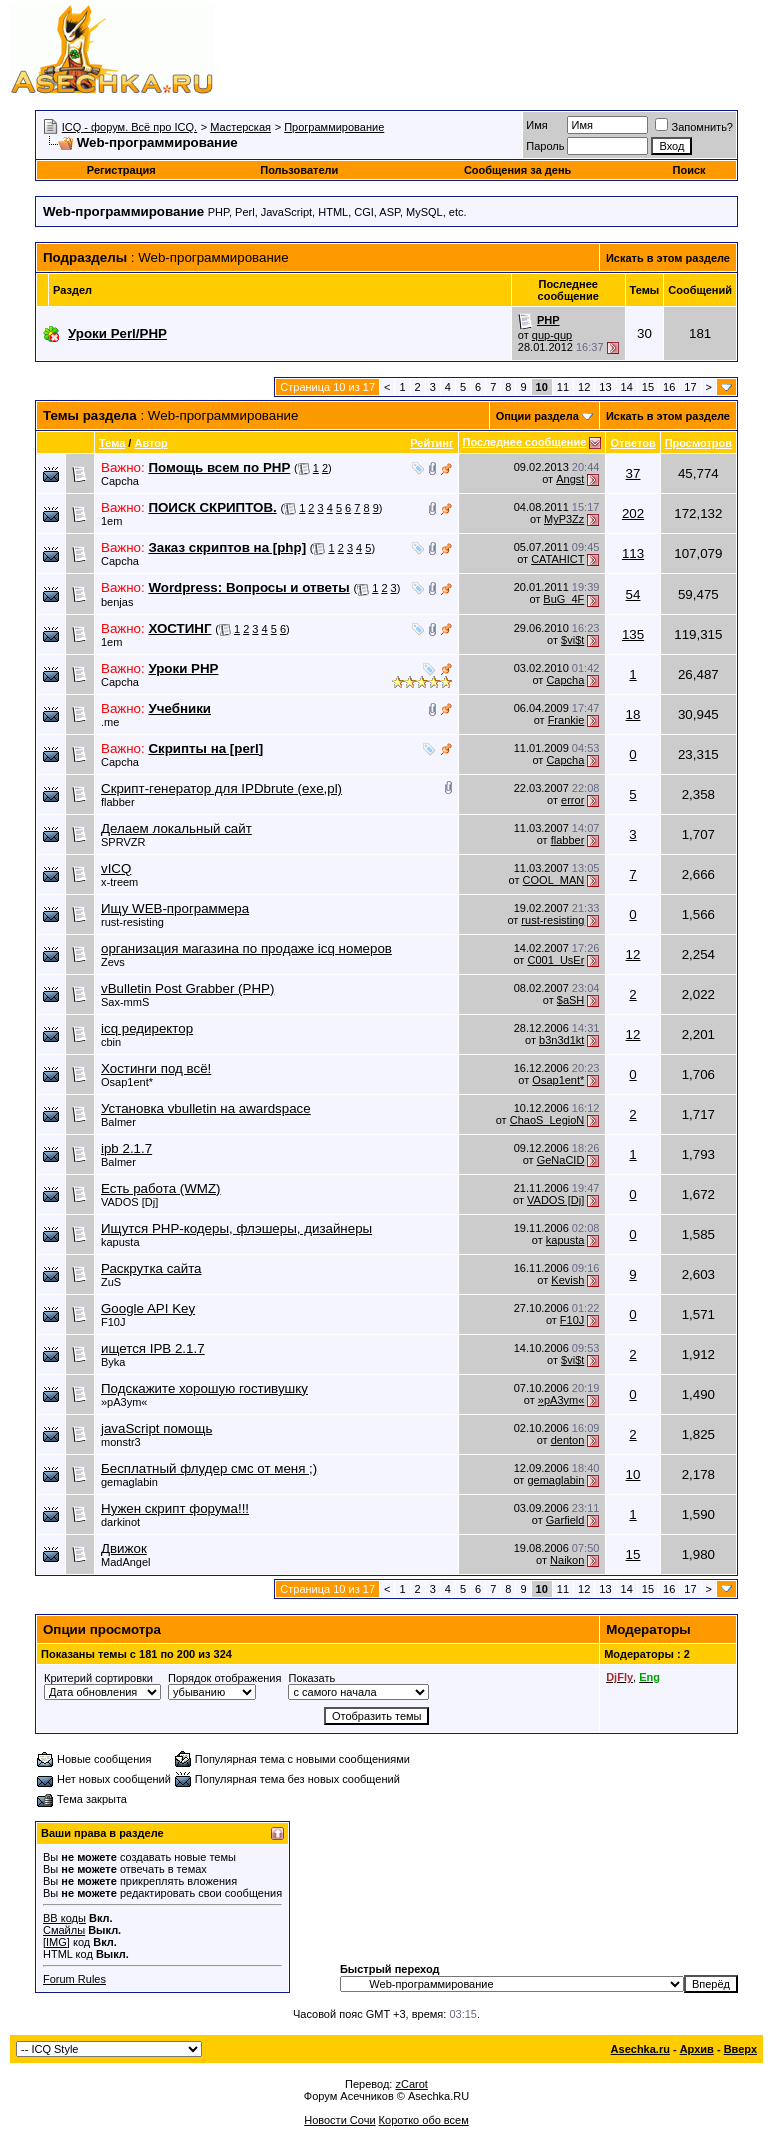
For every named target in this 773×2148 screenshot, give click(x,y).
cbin (111, 1042)
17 (690, 387)
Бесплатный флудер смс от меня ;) (209, 1468)
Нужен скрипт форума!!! (175, 1508)
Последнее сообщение (525, 442)
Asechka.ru (640, 2049)
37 (633, 473)
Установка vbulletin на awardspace (206, 1108)
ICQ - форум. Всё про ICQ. (129, 127)
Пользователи (299, 170)
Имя (536, 125)
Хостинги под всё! (156, 1068)
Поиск (689, 170)
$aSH (571, 1000)
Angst (570, 479)
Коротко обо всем (424, 2120)
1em (111, 521)
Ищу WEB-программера (175, 908)
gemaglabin (129, 1482)
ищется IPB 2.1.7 (153, 1348)
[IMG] (56, 1942)
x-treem (119, 882)
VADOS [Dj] (129, 1202)
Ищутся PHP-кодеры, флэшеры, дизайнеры (236, 1228)
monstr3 (121, 1442)
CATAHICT (557, 559)
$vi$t (572, 640)
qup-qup (552, 335)
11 (563, 387)
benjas (117, 602)
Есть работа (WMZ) (161, 1188)
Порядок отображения (224, 1678)
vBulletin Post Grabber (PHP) (187, 988)
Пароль (545, 146)
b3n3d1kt (561, 1040)
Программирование (334, 127)
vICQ (116, 868)
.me (110, 722)
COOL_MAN (554, 880)
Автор (150, 443)
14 (627, 387)
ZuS (111, 1282)
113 (633, 553)
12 (584, 387)
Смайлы (64, 1930)
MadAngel (126, 1562)
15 (648, 387)
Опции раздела (537, 416)
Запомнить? (694, 127)
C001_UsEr (555, 960)
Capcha (120, 481)
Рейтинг (431, 443)
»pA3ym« (124, 1402)
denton (568, 1440)
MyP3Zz (564, 519)
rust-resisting (132, 922)
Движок (124, 1548)
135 (633, 634)
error (572, 800)
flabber (118, 802)
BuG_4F (563, 599)
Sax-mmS (125, 1002)
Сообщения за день (517, 170)
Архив (697, 2049)
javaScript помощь (156, 1428)
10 (633, 1474)
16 (669, 387)
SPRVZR (123, 842)
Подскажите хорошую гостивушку (204, 1388)
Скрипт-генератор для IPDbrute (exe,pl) (221, 788)
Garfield (565, 1520)
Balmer (118, 1122)
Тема (112, 443)
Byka (113, 1362)
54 (633, 594)
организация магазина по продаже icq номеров (246, 948)
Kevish (567, 1280)
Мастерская (240, 127)
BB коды (64, 1918)
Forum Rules (74, 1979)
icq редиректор (147, 1028)
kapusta (120, 1242)
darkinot (120, 1522)
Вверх (740, 2049)
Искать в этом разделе (668, 258)
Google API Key (148, 1308)
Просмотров (698, 443)
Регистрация (121, 170)
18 (633, 714)
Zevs (113, 962)
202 (633, 513)
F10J (113, 1322)
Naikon (567, 1560)
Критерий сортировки (98, 1678)
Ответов (632, 443)
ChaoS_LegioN (547, 1120)
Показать (311, 1678)
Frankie (566, 720)
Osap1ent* (127, 1082)
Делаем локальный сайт (176, 828)
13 (605, 387)
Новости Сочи (339, 2120)
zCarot (411, 2084)
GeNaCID (561, 1160)
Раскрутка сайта (151, 1268)
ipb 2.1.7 (126, 1148)
